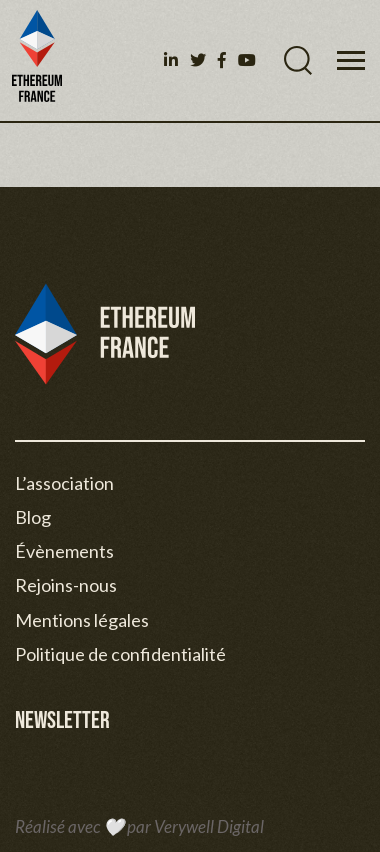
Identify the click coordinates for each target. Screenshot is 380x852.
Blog (33, 517)
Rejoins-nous (66, 585)
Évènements (64, 551)
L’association (64, 483)
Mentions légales (82, 620)
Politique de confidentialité (120, 654)
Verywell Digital (209, 826)
